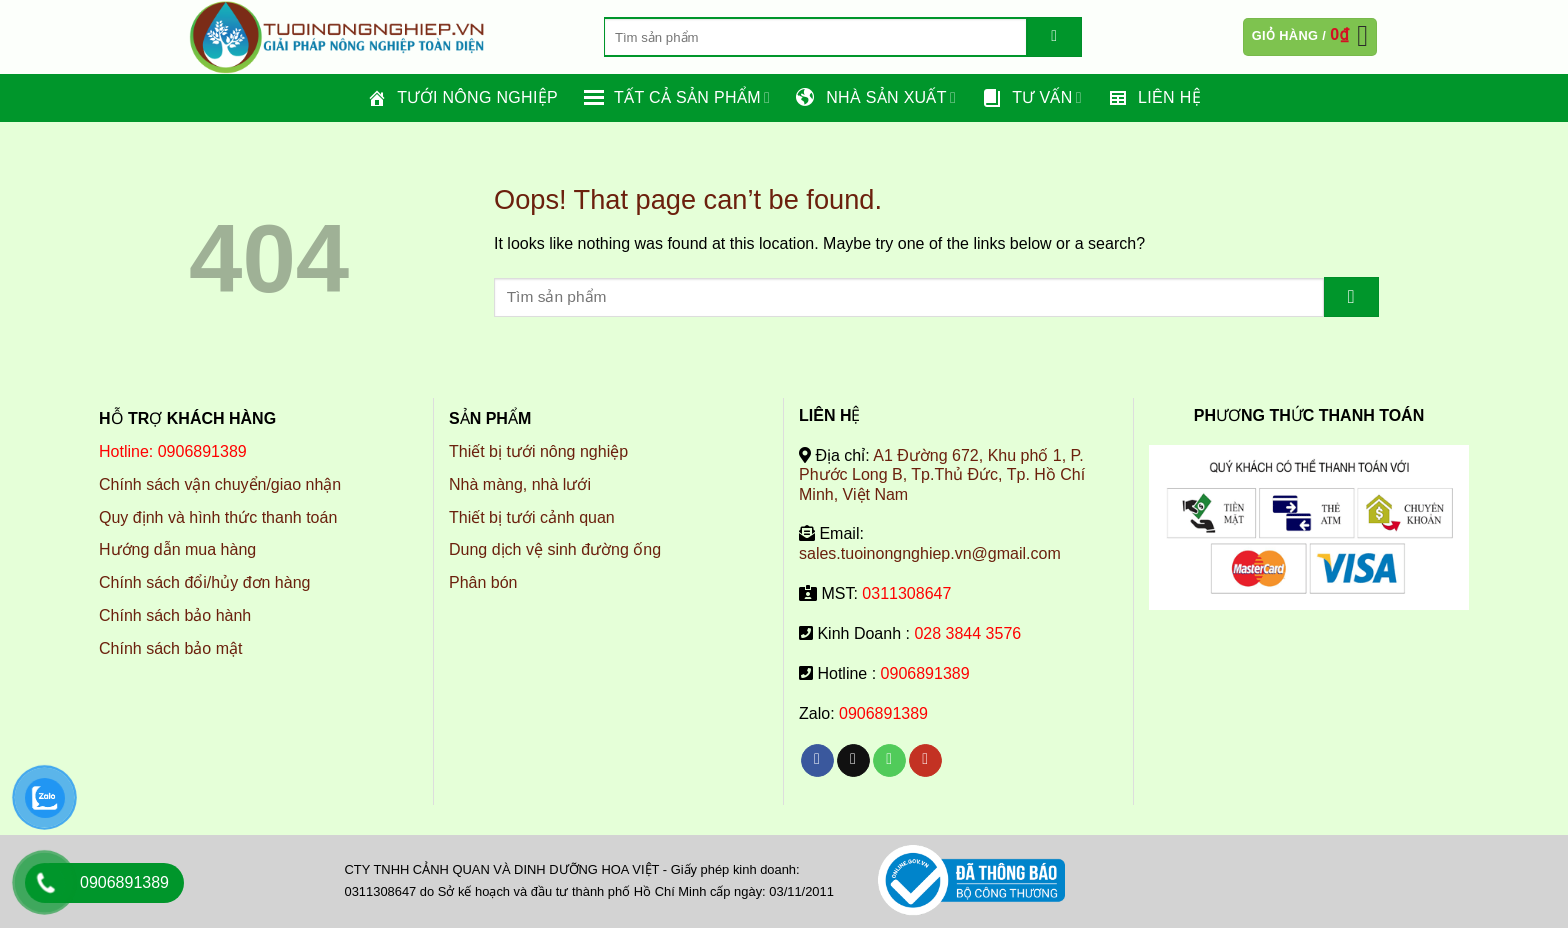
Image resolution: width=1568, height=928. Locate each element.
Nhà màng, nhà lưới (520, 484)
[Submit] (1054, 37)
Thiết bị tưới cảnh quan (532, 517)
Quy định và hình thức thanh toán (218, 517)
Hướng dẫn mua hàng (177, 549)
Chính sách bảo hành (175, 615)
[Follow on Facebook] (817, 761)
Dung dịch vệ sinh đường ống (555, 549)
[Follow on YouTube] (925, 761)
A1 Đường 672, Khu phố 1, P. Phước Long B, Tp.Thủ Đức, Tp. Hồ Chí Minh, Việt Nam (942, 474)
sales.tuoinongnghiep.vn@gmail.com (930, 553)
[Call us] (889, 761)
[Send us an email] (853, 761)
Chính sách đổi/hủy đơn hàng (204, 582)
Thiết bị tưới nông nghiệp (538, 451)
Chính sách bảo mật (170, 648)
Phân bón (483, 582)
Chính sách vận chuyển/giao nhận (220, 484)
